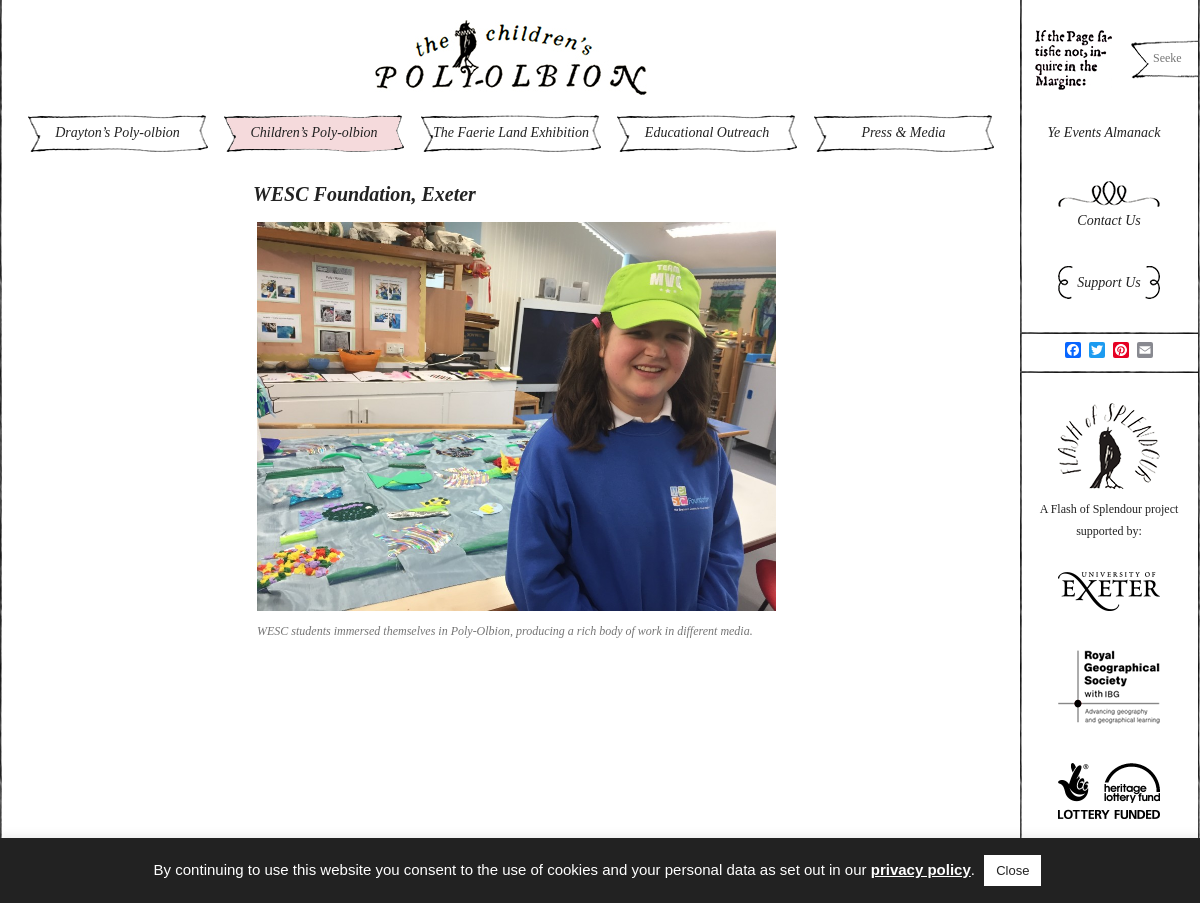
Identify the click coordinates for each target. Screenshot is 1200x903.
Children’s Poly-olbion (313, 132)
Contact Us (1108, 220)
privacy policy (921, 869)
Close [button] (1012, 870)
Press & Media (903, 132)
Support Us (1108, 282)
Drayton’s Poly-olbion (117, 132)
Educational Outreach (707, 132)
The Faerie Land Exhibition (511, 132)
